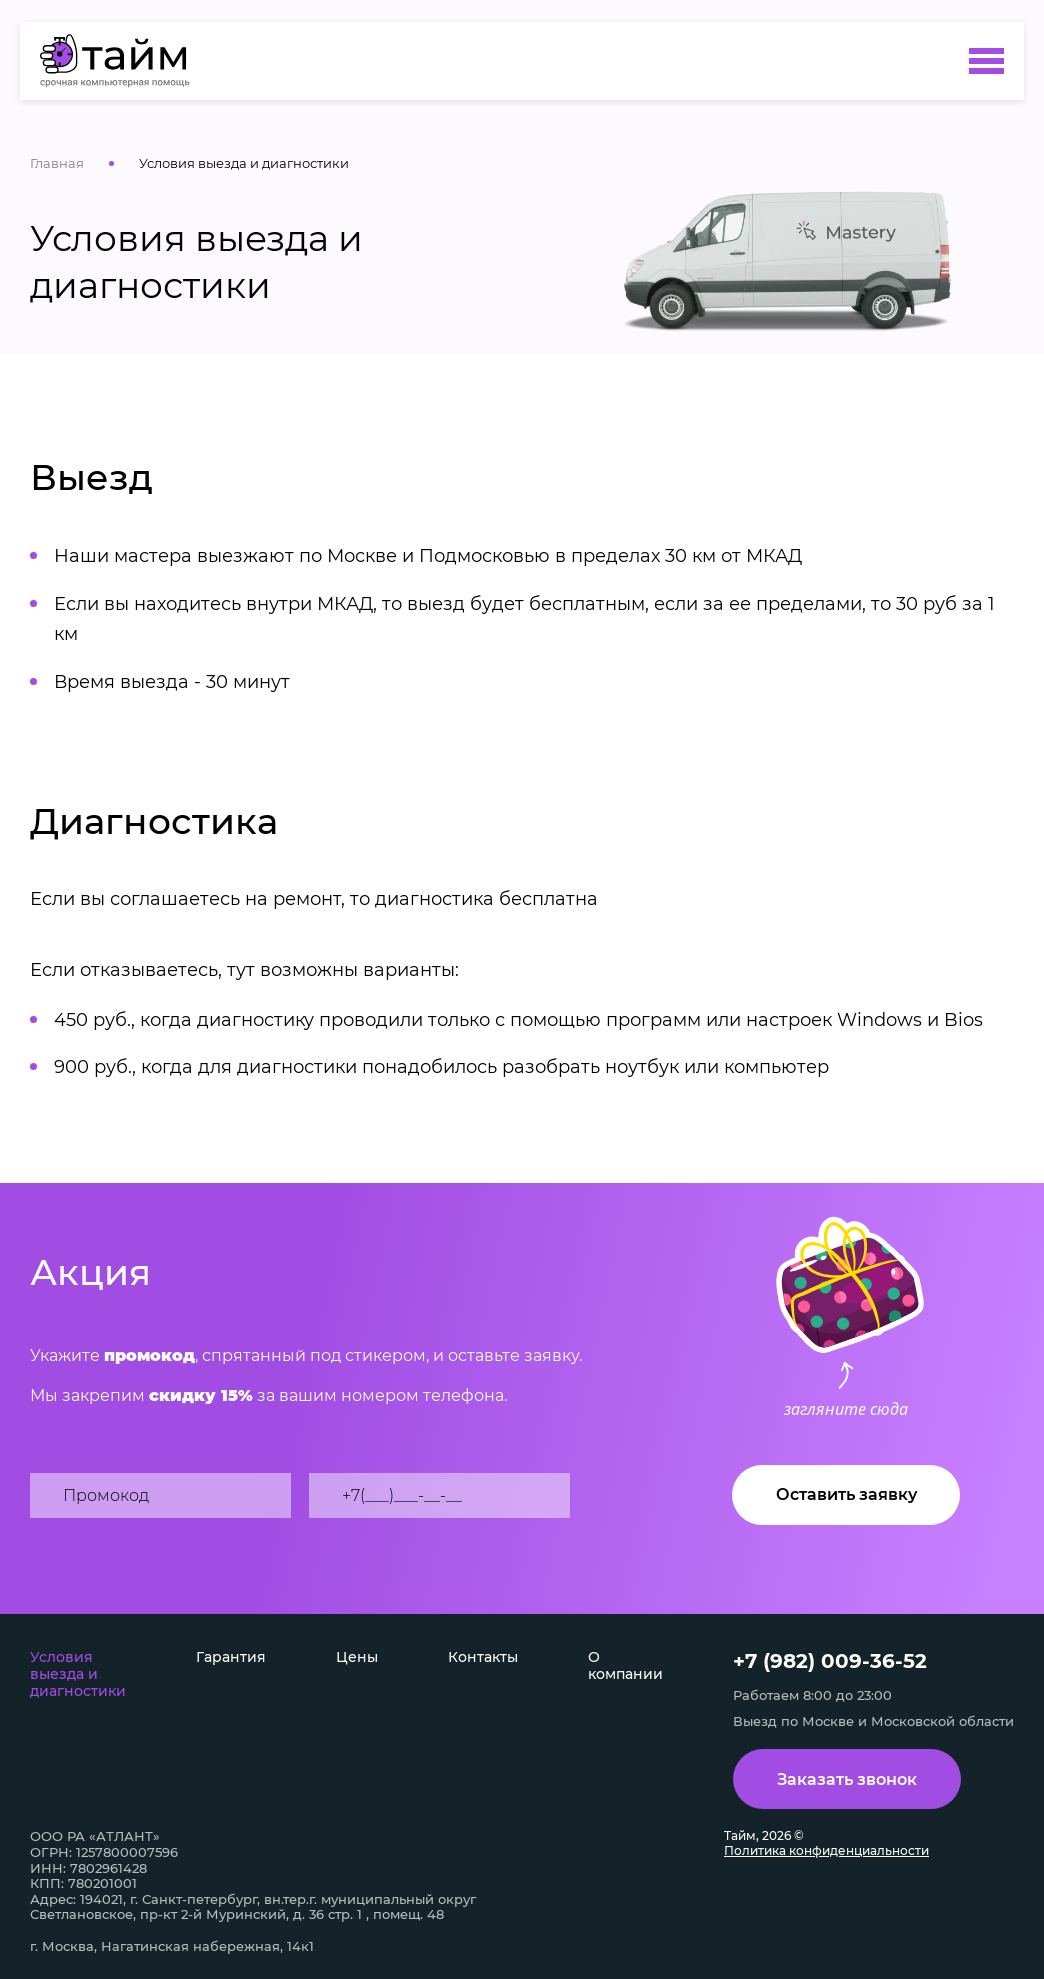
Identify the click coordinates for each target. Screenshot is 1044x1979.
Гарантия (231, 1657)
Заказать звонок (847, 1779)
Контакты (483, 1657)
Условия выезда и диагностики (78, 1674)
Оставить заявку (846, 1494)
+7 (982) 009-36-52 (830, 1661)
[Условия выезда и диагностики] (124, 61)
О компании (625, 1665)
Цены (357, 1657)
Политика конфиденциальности (826, 1850)
